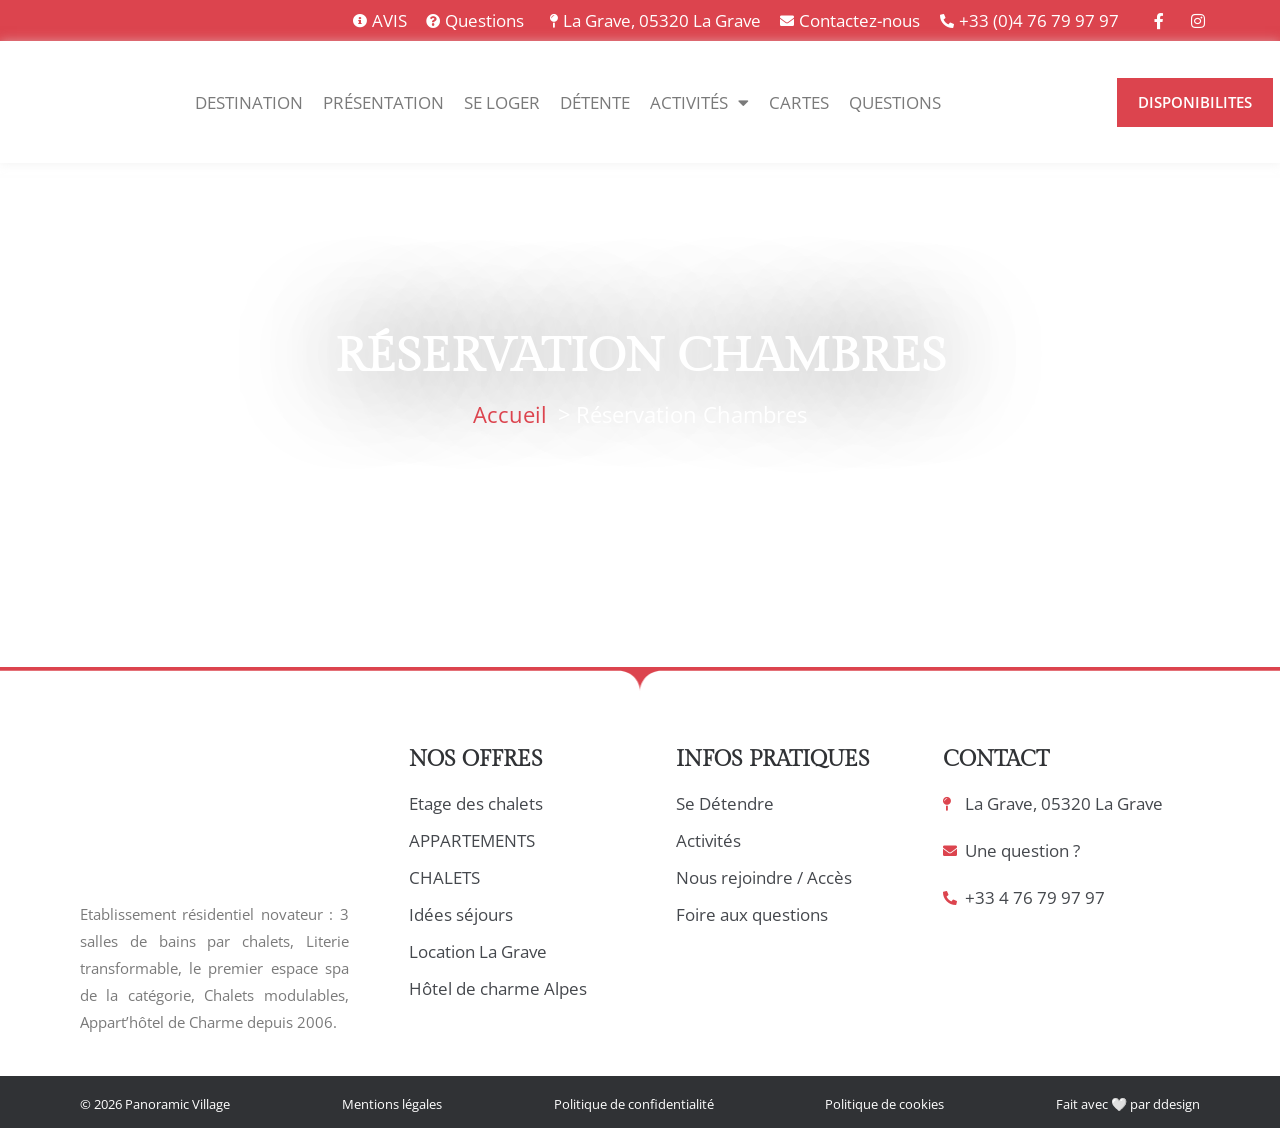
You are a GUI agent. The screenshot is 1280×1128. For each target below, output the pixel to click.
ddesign (1176, 1104)
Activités (699, 102)
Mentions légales (392, 1104)
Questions (895, 102)
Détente (595, 102)
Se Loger (502, 102)
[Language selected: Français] (1033, 102)
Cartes (799, 102)
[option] (1023, 103)
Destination (249, 102)
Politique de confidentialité (634, 1104)
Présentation (383, 102)
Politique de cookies (884, 1104)
